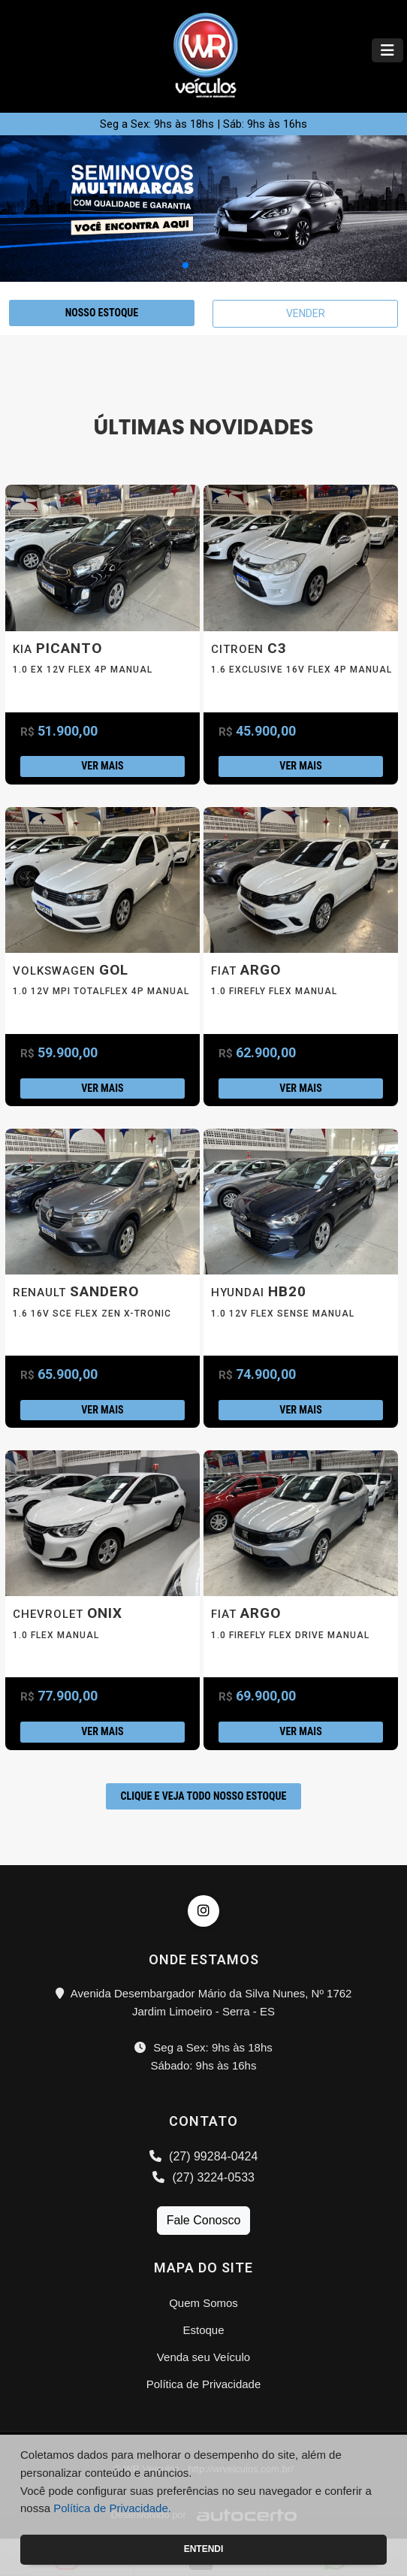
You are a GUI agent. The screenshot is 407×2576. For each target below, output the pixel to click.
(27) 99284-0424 (203, 2156)
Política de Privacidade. (112, 2508)
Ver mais (102, 766)
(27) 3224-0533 (203, 2177)
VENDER (305, 313)
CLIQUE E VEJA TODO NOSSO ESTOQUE (204, 1796)
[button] (185, 265)
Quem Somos (203, 2302)
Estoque (203, 2330)
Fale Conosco (204, 2220)
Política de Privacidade (203, 2384)
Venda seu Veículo (203, 2357)
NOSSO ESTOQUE (101, 313)
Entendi (204, 2549)
